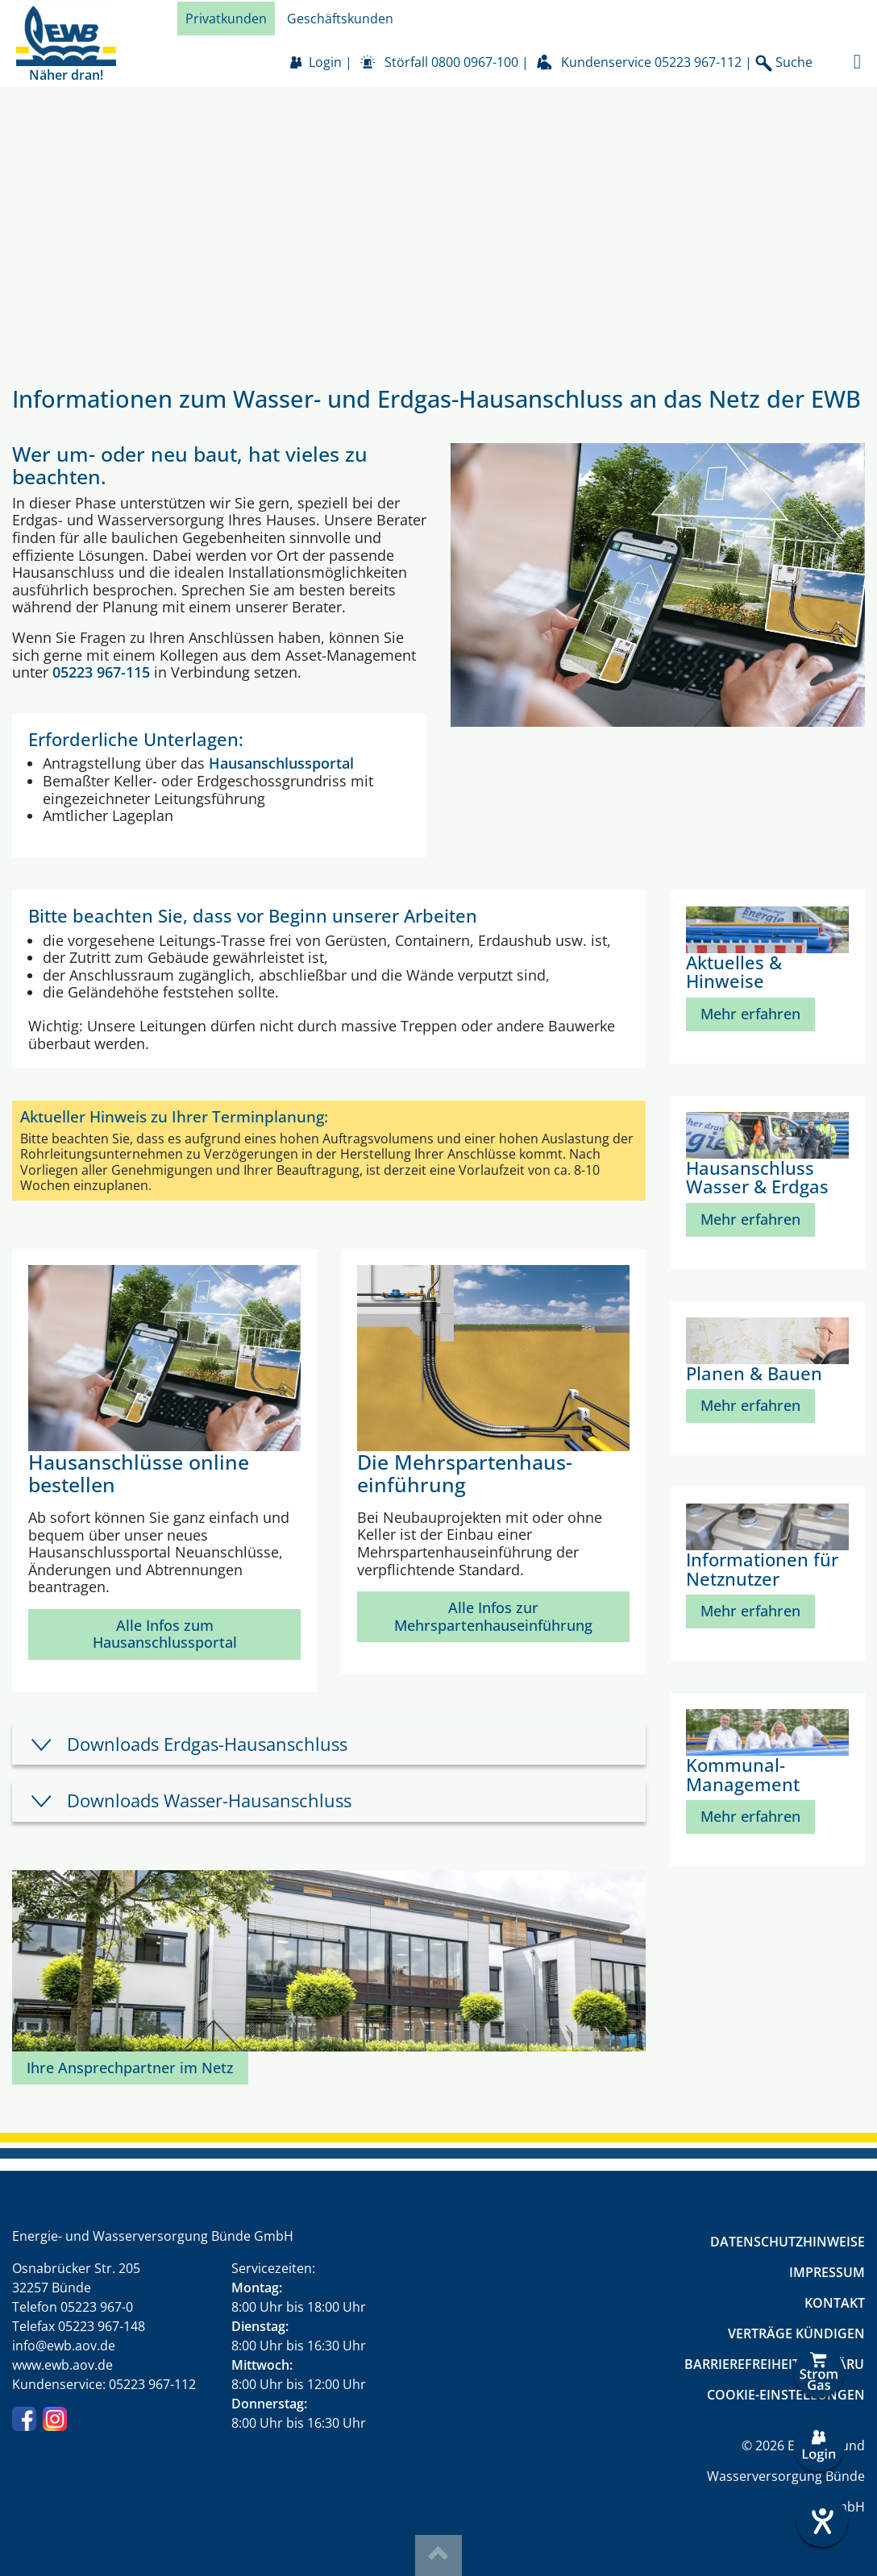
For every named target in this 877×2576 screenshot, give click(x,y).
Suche (784, 62)
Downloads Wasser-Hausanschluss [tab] (209, 1800)
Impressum (827, 2272)
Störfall (451, 62)
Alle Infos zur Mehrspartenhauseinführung (493, 1616)
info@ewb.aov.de (63, 2345)
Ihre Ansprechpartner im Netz (130, 2067)
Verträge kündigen (796, 2333)
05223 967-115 (101, 672)
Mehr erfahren (750, 1013)
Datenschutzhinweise (787, 2241)
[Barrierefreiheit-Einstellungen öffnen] (819, 2521)
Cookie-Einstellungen (786, 2395)
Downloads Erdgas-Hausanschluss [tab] (207, 1744)
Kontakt (834, 2303)
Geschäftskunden (340, 18)
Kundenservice (651, 62)
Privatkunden (226, 18)
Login (325, 62)
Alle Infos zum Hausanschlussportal (165, 1634)
